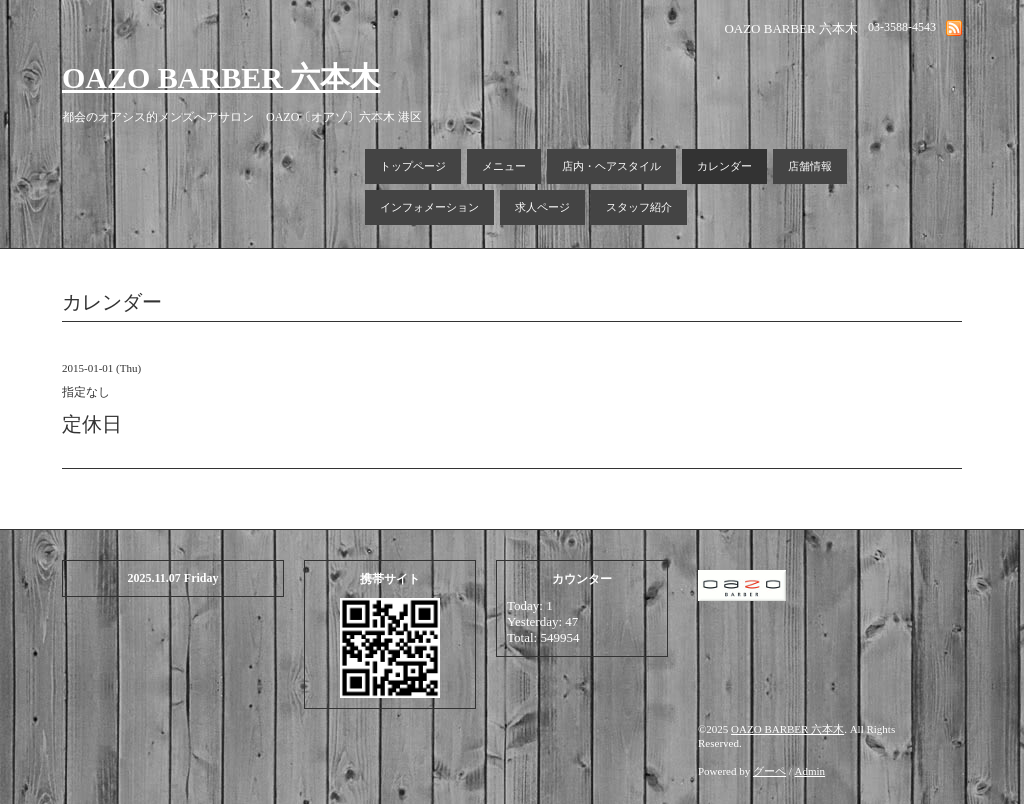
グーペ (769, 771)
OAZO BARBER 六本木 (221, 77)
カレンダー (724, 166)
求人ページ (542, 207)
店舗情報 (810, 166)
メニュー (504, 166)
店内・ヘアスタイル (611, 166)
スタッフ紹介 (639, 207)
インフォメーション (429, 207)
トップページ (413, 166)
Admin (810, 771)
